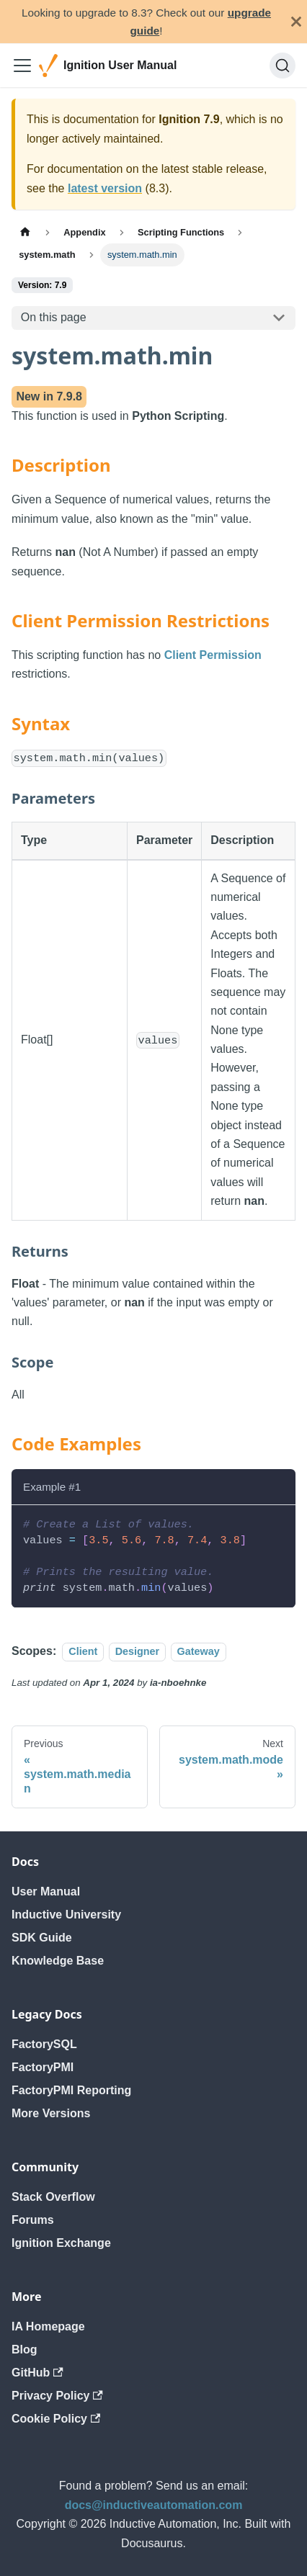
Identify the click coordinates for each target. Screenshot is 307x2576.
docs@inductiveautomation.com (154, 2505)
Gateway (198, 1651)
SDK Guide (42, 1937)
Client (82, 1651)
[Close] (296, 21)
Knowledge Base (58, 1961)
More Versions (51, 2113)
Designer (137, 1651)
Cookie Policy (56, 2419)
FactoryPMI (43, 2067)
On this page (53, 317)
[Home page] (25, 232)
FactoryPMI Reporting (71, 2090)
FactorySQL (44, 2044)
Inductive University (66, 1914)
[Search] (282, 65)
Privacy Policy (57, 2395)
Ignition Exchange (61, 2243)
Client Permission (213, 655)
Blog (24, 2349)
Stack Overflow (53, 2197)
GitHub (37, 2372)
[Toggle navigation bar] (22, 65)
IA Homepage (48, 2326)
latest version (105, 188)
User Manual (46, 1891)
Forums (33, 2220)
